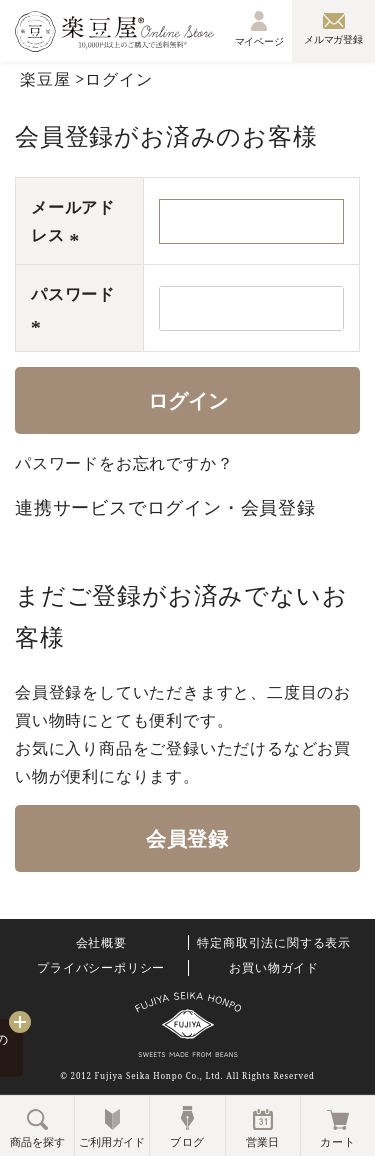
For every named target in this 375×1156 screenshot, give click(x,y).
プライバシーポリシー (101, 968)
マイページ (260, 29)
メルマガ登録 (333, 29)
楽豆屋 (45, 79)
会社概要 (101, 943)
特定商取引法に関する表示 (274, 943)
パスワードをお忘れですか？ (124, 463)
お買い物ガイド (274, 968)
